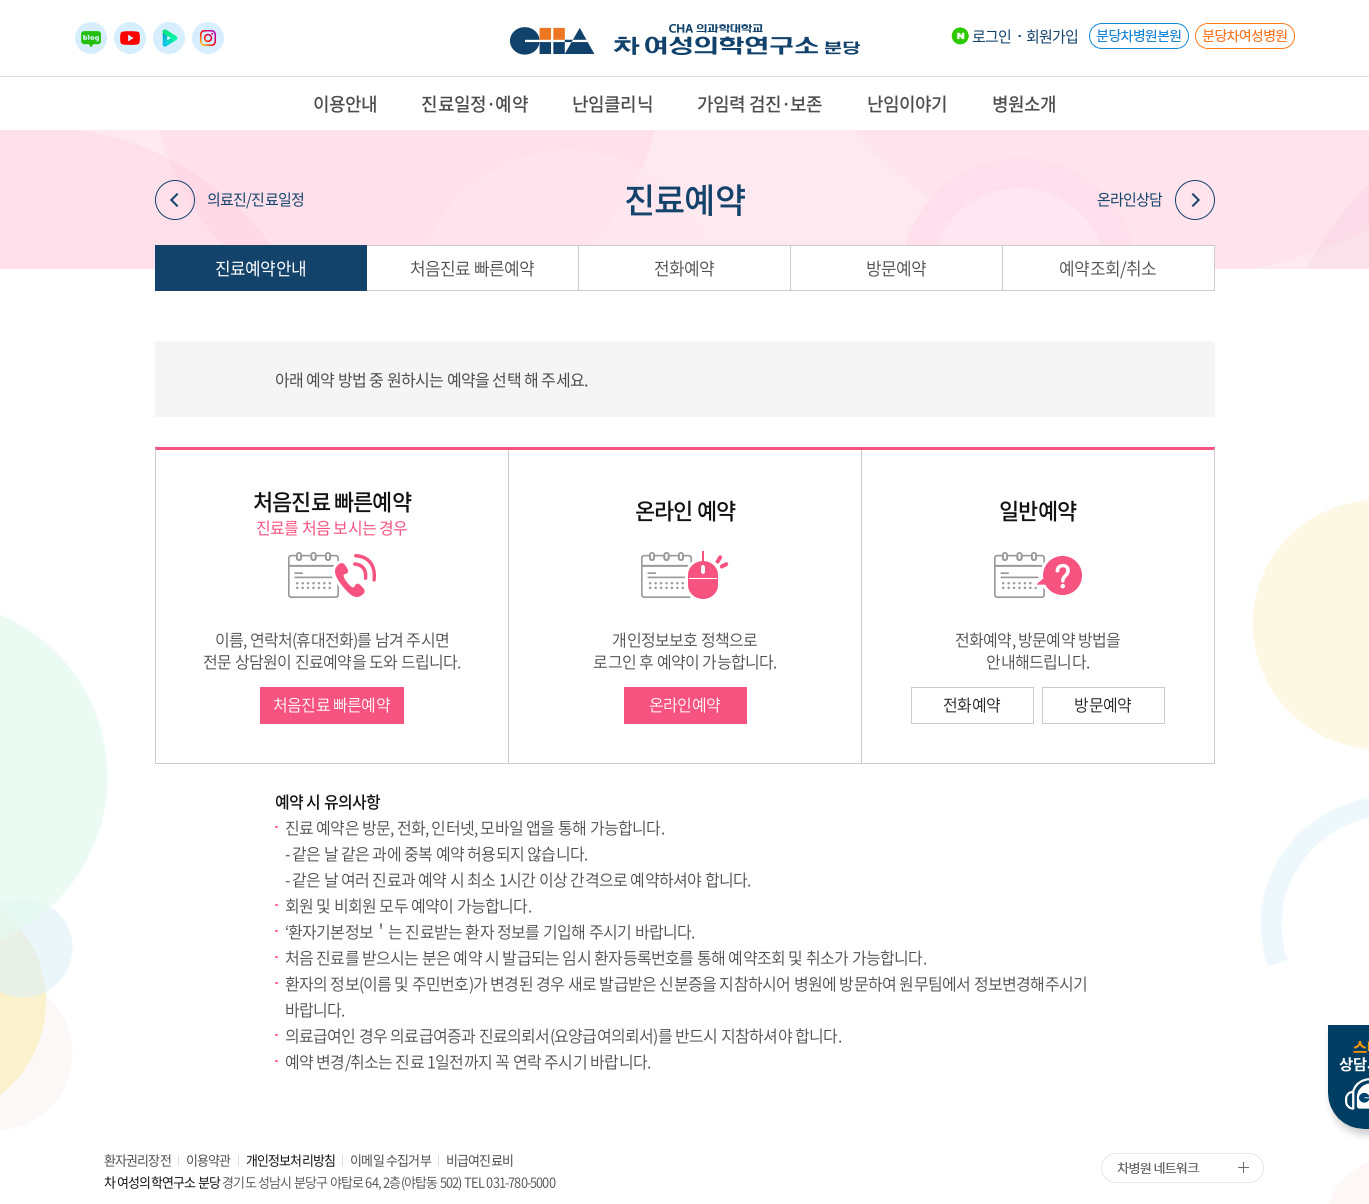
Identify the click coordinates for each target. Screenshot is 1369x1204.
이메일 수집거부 (390, 1159)
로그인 (992, 36)
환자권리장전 (137, 1159)
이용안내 (345, 103)
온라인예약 (684, 704)
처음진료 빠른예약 (472, 267)
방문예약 (896, 267)
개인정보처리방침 (291, 1159)
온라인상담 (1156, 200)
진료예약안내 (260, 267)
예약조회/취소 (1107, 267)
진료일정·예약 (474, 103)
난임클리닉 (612, 103)
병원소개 (1024, 103)
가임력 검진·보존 (760, 103)
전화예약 (684, 267)
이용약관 (208, 1159)
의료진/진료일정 (230, 200)
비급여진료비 (479, 1159)
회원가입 (1052, 36)
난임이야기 (907, 103)
